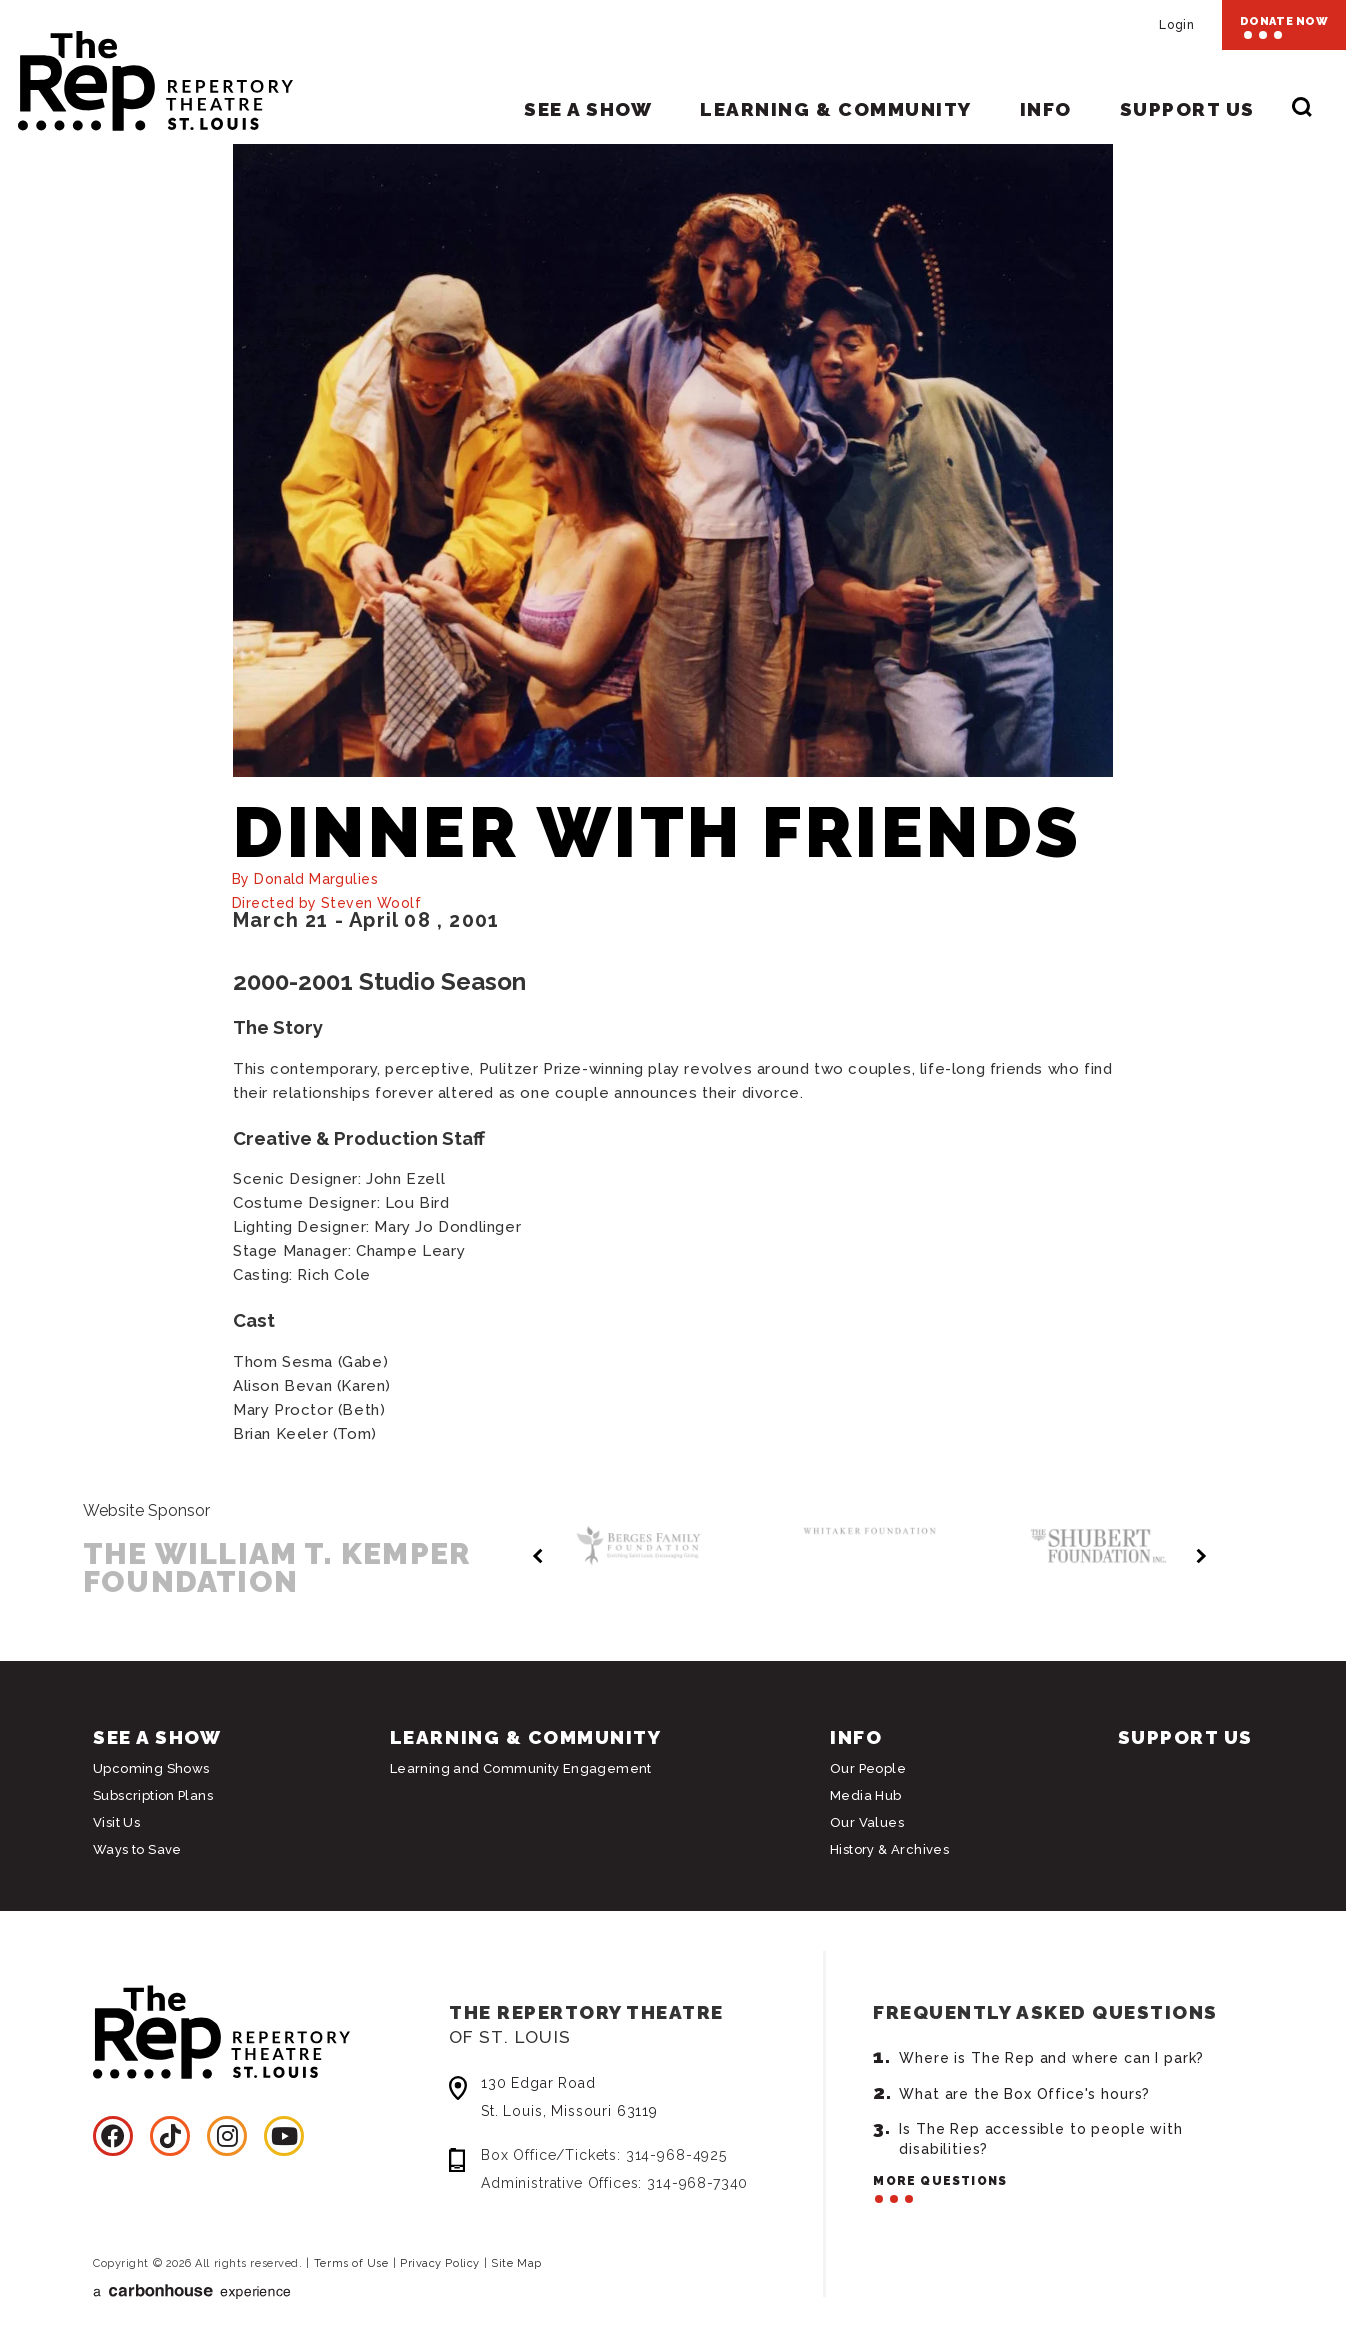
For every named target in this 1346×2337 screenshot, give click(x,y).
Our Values (867, 1822)
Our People (868, 1768)
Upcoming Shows (151, 1768)
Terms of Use (351, 2263)
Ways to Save (137, 1849)
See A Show (588, 109)
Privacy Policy (440, 2263)
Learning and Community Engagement (521, 1768)
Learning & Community (835, 109)
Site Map (516, 2263)
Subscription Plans (153, 1795)
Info (1046, 109)
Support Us (1187, 109)
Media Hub (866, 1795)
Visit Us (116, 1822)
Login (1176, 25)
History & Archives (889, 1849)
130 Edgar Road (645, 2099)
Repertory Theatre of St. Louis (146, 72)
